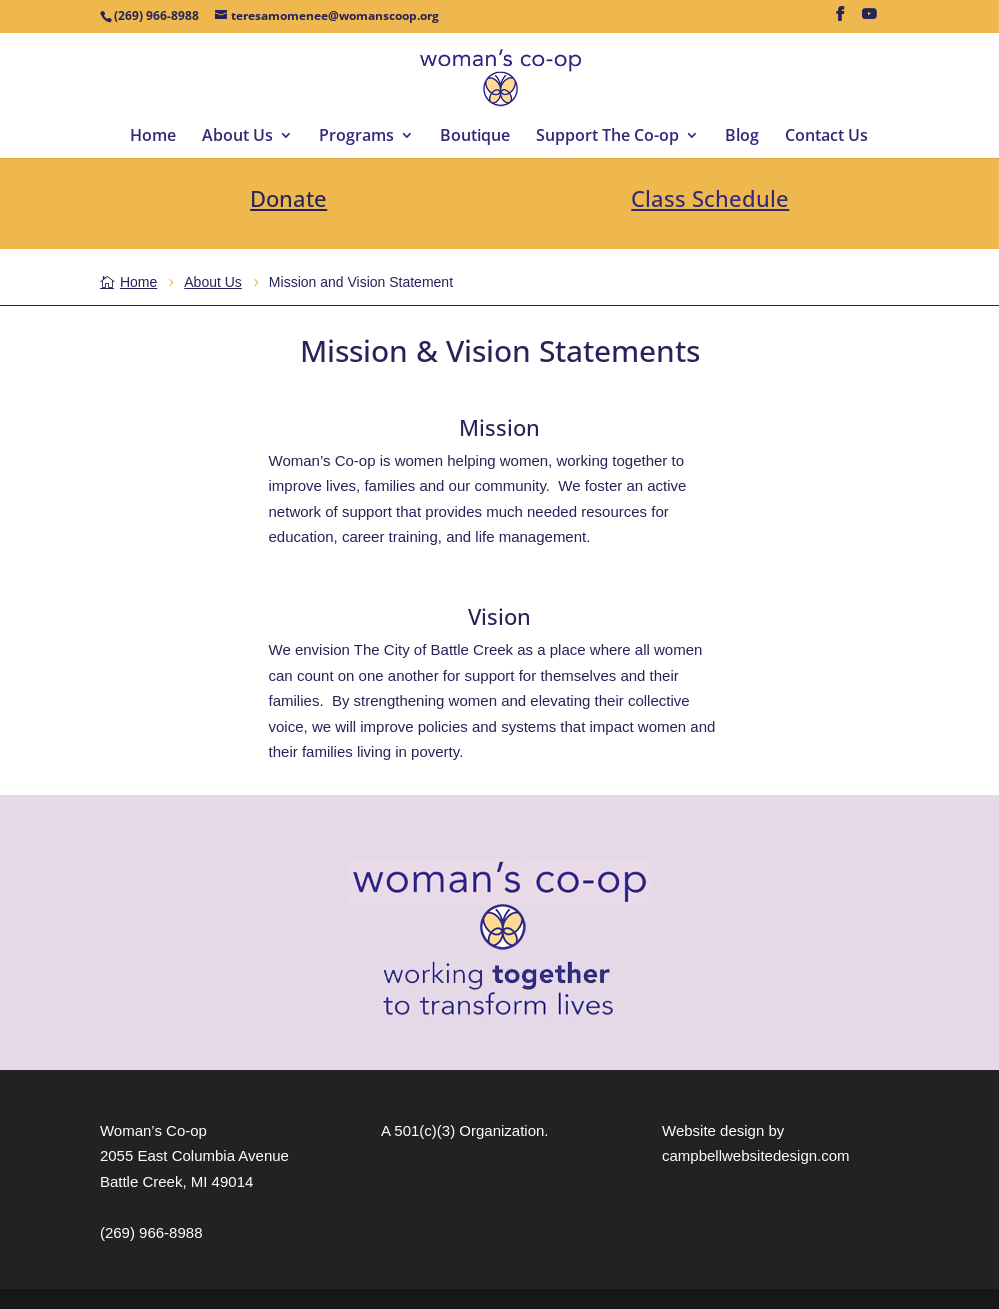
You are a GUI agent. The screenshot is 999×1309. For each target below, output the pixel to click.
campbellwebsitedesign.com (756, 1155)
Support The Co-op (607, 137)
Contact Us (826, 137)
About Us (237, 137)
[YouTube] (869, 20)
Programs (356, 137)
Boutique (475, 137)
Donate (288, 198)
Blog (742, 137)
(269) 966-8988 (151, 1232)
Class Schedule (710, 198)
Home (153, 137)
